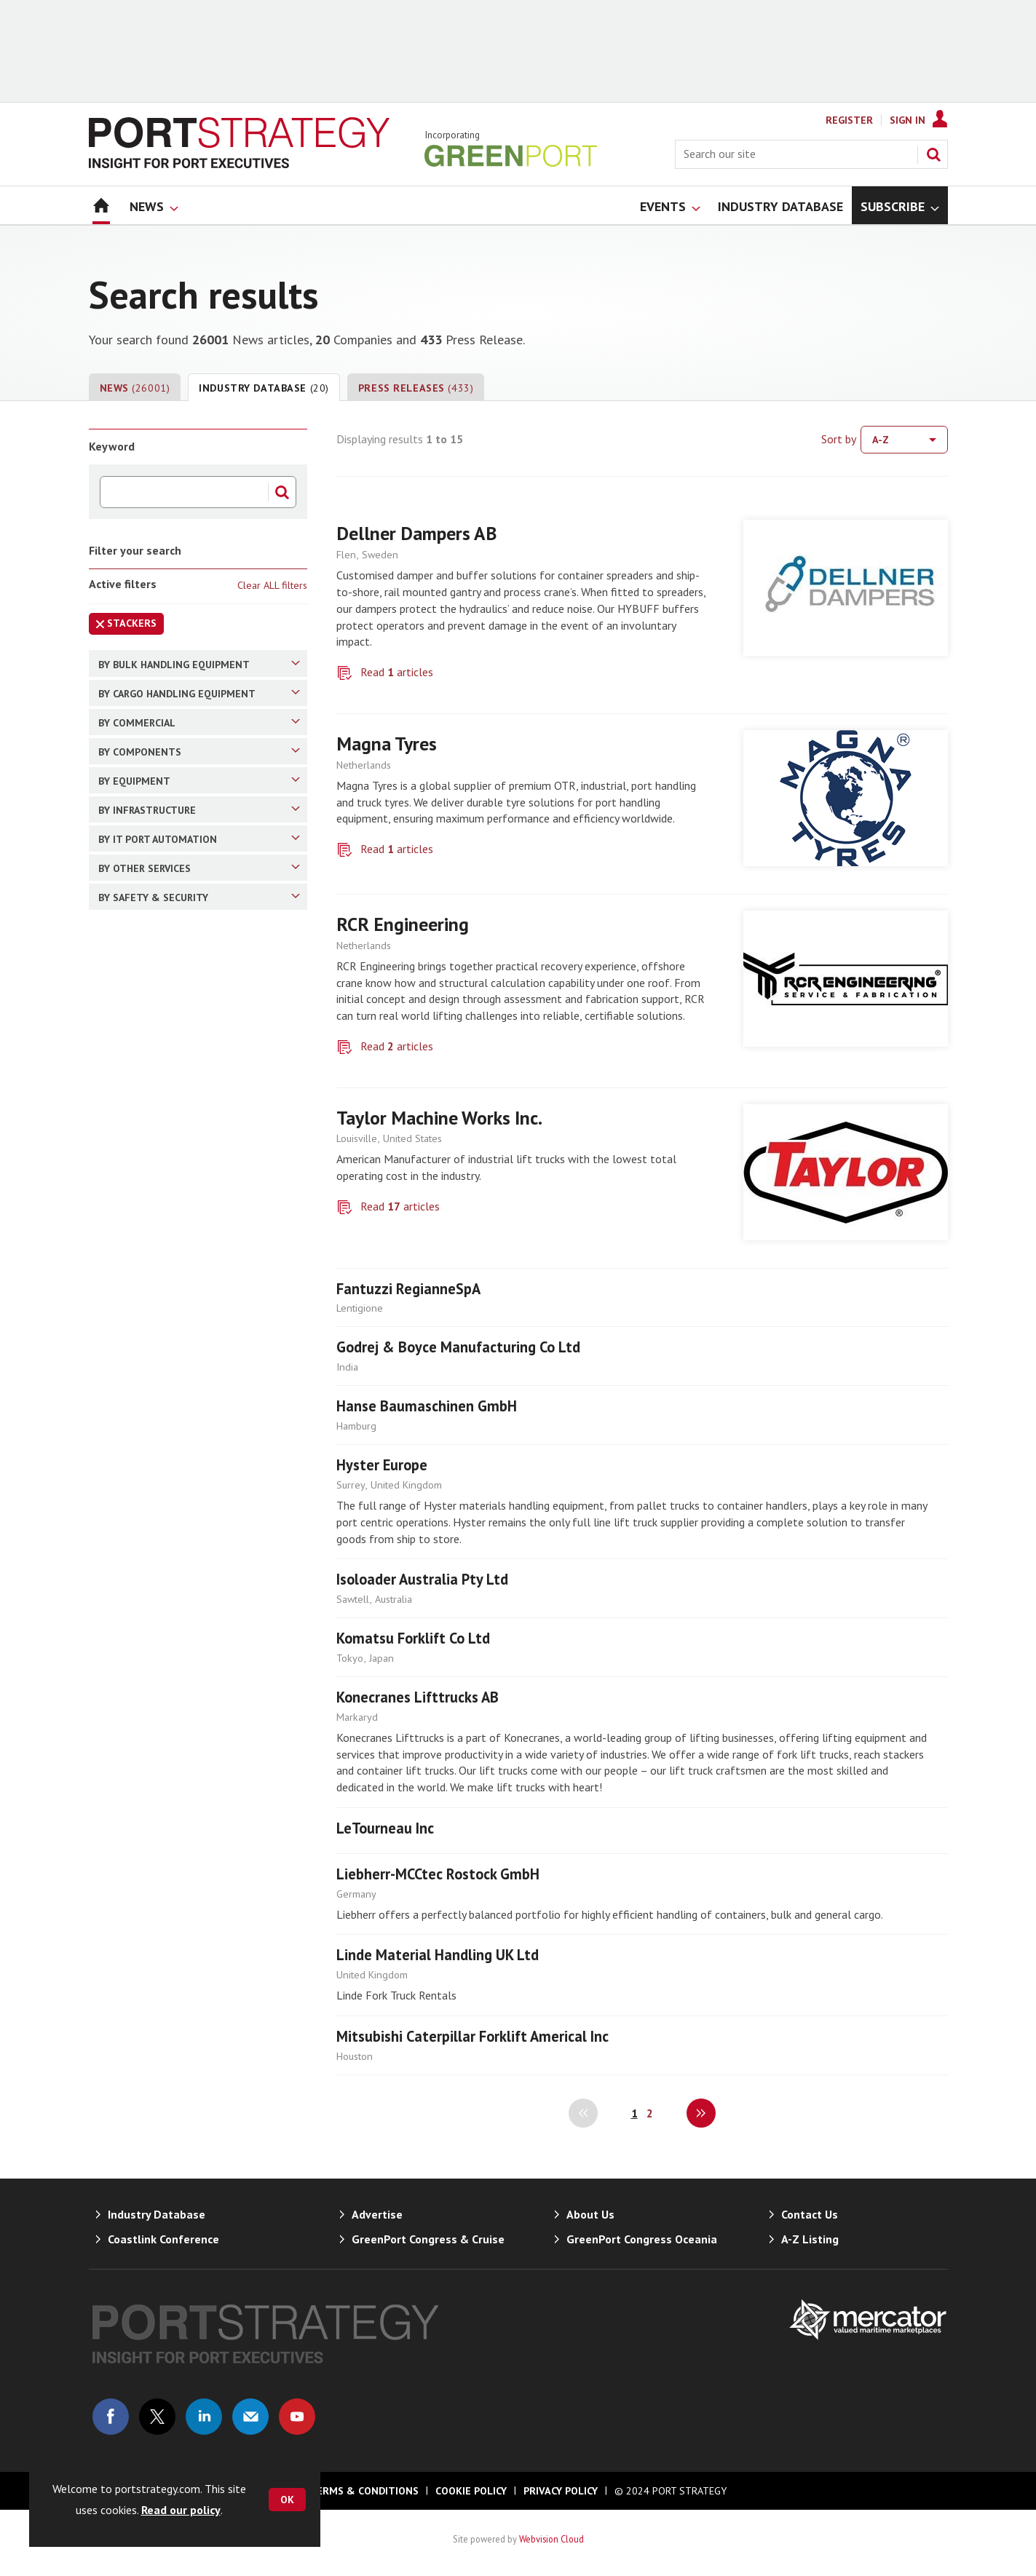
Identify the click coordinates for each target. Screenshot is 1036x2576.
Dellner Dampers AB (416, 533)
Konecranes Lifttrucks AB (417, 1697)
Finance (142, 1274)
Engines (142, 1428)
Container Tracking (168, 1962)
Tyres (136, 1453)
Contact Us (809, 2214)
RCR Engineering (402, 924)
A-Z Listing (810, 2239)
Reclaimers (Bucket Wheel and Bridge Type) (190, 897)
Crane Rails (151, 1351)
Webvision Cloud (551, 2539)
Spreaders (147, 1377)
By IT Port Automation (199, 1709)
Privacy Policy (560, 2490)
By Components (199, 1322)
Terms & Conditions (364, 2490)
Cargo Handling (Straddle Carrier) (203, 1085)
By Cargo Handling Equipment (199, 928)
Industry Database (264, 388)
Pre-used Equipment (173, 1816)
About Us (590, 2214)
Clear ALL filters (272, 585)
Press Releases (415, 388)
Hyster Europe (381, 1465)
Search (933, 154)
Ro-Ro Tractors (161, 1608)
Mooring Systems (166, 1557)
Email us (250, 2417)
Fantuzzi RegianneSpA (408, 1289)
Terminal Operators (171, 1223)
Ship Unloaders (160, 744)
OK (287, 2499)
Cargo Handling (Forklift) (184, 1034)
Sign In (907, 120)
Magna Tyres (386, 744)
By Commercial (199, 1193)
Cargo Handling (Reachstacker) (198, 1009)
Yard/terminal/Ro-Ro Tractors (196, 1582)
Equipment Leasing (170, 1841)
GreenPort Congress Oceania (641, 2239)
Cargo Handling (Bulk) (176, 983)
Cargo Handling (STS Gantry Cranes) (202, 1119)
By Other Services (199, 1761)
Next (701, 2113)
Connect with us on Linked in (204, 2417)
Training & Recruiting (174, 1790)
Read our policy (181, 2509)
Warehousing (154, 1531)
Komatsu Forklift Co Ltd (413, 1638)
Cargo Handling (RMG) (177, 1060)
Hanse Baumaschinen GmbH (426, 1406)
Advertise (377, 2214)
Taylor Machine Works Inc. (439, 1118)
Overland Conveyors (172, 769)
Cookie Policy (471, 2490)
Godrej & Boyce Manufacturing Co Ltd (458, 1347)
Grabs (137, 1402)
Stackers (123, 626)
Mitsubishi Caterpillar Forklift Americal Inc (472, 2036)
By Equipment (199, 1502)
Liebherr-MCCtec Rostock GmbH (437, 1874)
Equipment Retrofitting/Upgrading (199, 1876)
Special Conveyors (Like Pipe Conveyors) (184, 855)
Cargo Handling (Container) (192, 958)
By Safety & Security (199, 1933)
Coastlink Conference (163, 2239)
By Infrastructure (199, 1656)
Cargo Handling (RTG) (175, 1153)
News (135, 388)
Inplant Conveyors (168, 795)
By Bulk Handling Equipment (199, 663)
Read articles (396, 671)
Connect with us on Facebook (111, 2417)
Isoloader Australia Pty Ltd (422, 1579)
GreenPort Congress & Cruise (428, 2239)
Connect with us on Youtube (297, 2417)
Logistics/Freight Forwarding (194, 1248)
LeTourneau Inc (385, 1828)
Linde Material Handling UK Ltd (437, 1955)
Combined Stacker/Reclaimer (193, 820)
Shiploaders (152, 718)
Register (849, 120)
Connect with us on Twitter (157, 2417)
